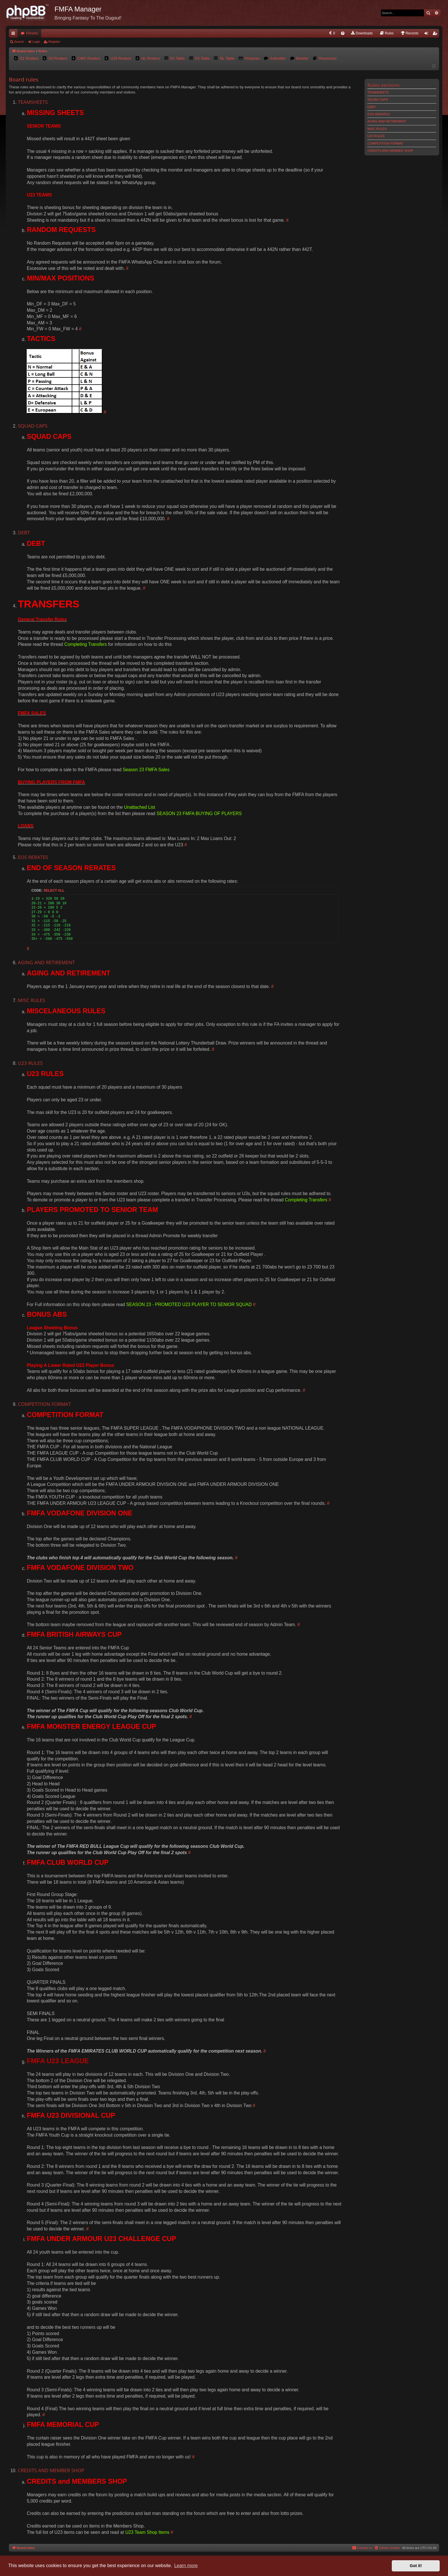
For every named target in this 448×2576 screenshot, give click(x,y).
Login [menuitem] (427, 34)
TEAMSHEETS (378, 92)
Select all (54, 890)
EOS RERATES (378, 114)
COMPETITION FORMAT (385, 143)
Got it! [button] (416, 2565)
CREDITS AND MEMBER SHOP (390, 150)
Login (36, 41)
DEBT (371, 107)
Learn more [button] (186, 2565)
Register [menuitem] (436, 34)
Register (54, 41)
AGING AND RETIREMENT (386, 121)
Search (19, 41)
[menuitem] (332, 33)
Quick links (14, 34)
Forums (32, 33)
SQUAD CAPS (377, 99)
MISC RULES (377, 128)
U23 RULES (376, 136)
